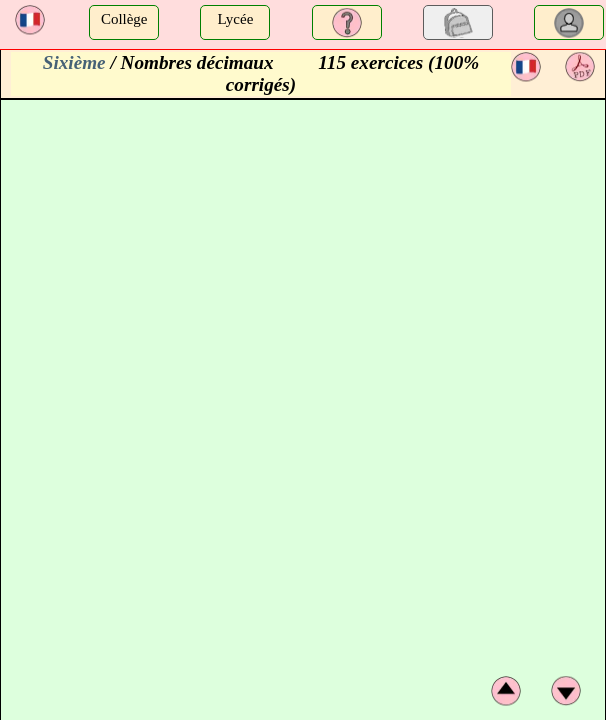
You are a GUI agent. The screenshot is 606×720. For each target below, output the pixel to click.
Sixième (74, 62)
